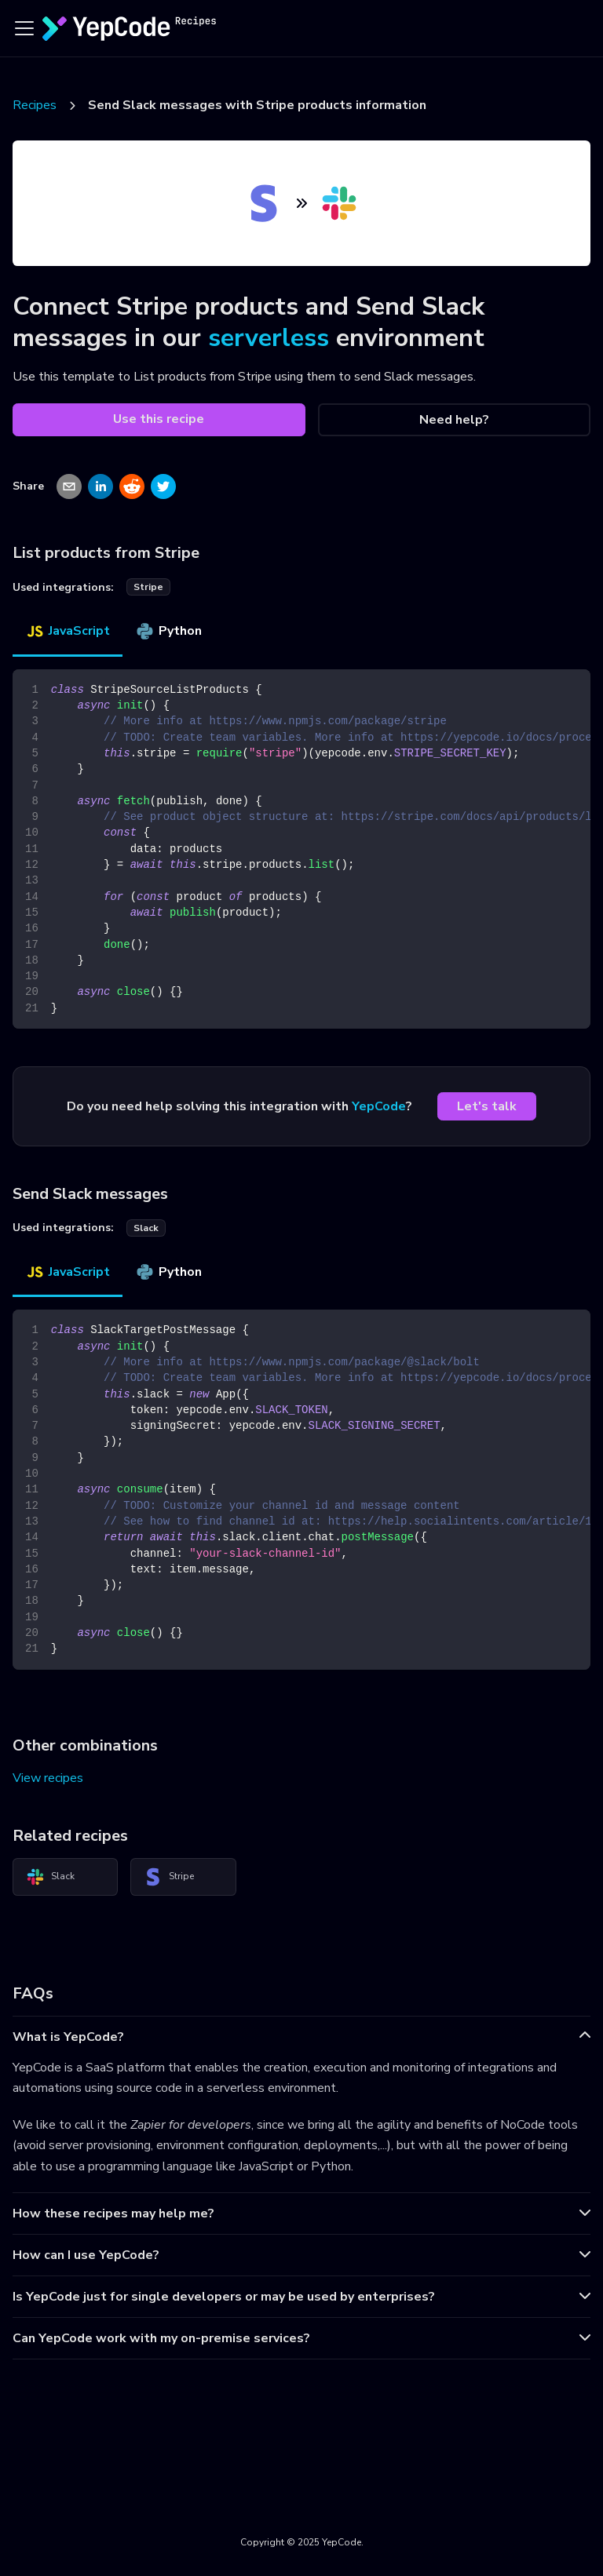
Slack (50, 1876)
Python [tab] (168, 631)
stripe (148, 587)
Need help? (454, 419)
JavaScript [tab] (67, 631)
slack (146, 1228)
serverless (268, 338)
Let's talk (487, 1106)
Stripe (169, 1876)
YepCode (379, 1106)
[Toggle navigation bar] (24, 28)
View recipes (48, 1778)
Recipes (35, 105)
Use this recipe (158, 419)
